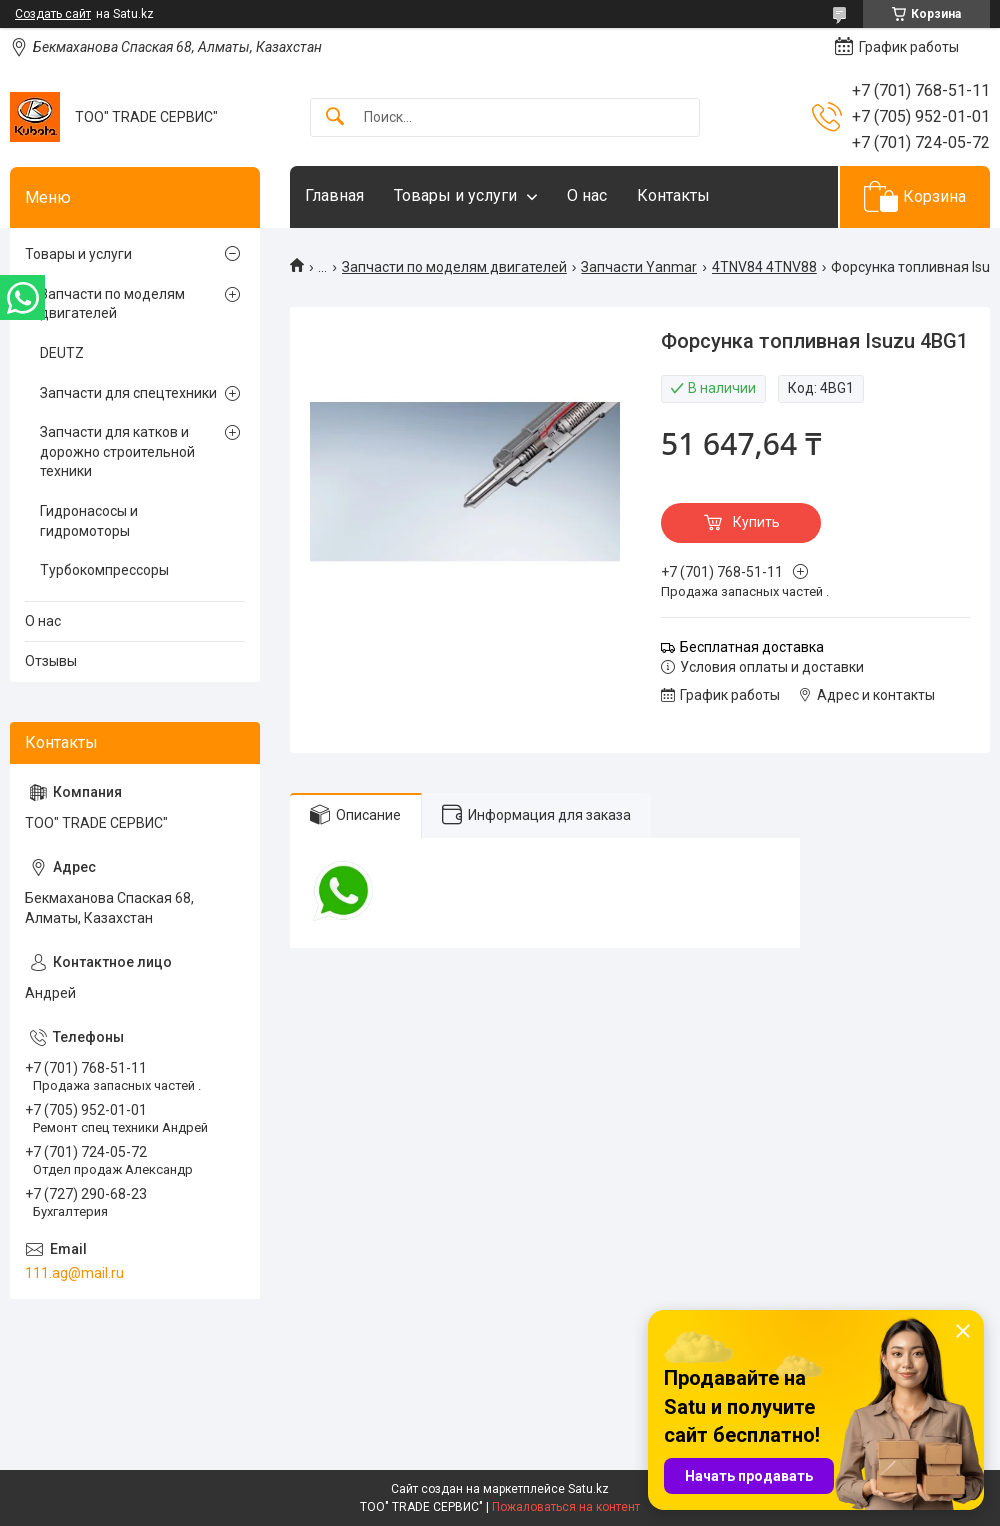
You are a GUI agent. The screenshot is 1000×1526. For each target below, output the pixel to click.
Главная (334, 195)
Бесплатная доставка (752, 647)
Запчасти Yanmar (639, 267)
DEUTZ (62, 353)
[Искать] (335, 117)
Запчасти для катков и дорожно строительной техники (117, 451)
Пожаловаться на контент (566, 1507)
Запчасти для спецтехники (128, 393)
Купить (756, 522)
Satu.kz (588, 1489)
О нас (587, 195)
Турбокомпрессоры (104, 570)
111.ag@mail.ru (74, 1273)
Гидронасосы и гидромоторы (89, 521)
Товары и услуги (455, 195)
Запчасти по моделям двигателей (454, 267)
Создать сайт (53, 14)
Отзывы (51, 661)
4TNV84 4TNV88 (764, 267)
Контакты (673, 195)
